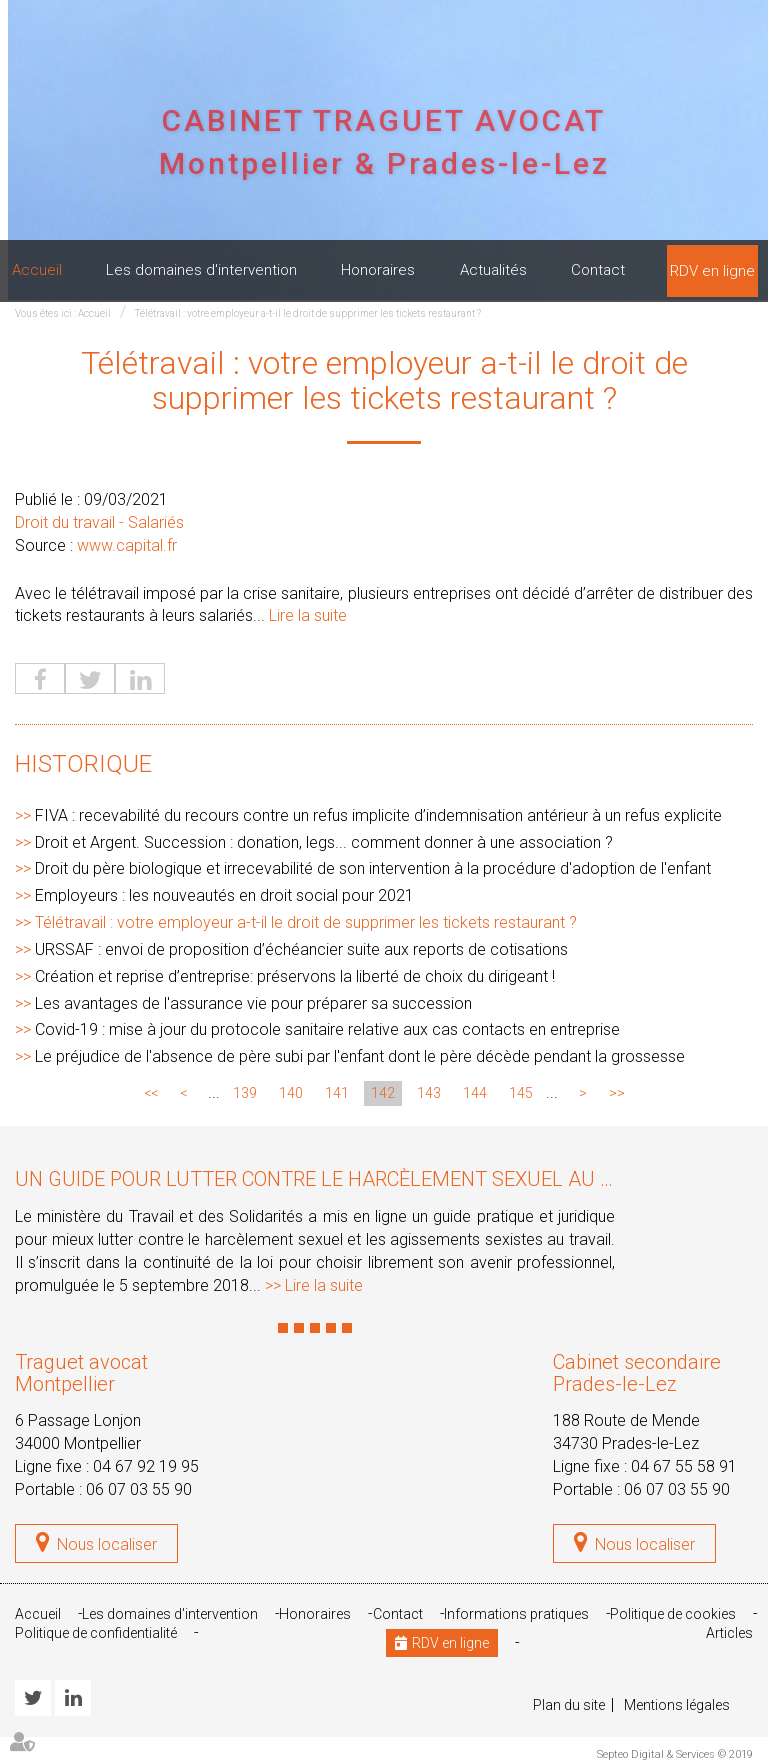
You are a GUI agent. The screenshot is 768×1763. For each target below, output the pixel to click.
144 (475, 1093)
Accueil (37, 270)
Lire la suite (308, 615)
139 (245, 1093)
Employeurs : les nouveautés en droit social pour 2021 (224, 895)
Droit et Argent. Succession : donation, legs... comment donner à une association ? (324, 842)
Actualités (493, 270)
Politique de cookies (673, 1614)
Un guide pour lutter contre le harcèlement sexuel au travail (345, 1179)
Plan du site (569, 1705)
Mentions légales (677, 1705)
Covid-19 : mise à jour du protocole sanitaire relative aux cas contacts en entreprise (327, 1029)
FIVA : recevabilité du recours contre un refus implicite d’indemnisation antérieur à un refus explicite (378, 815)
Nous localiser (107, 1544)
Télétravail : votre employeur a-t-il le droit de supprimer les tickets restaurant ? (308, 313)
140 (291, 1093)
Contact (598, 270)
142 (383, 1093)
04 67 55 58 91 (684, 1466)
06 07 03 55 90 (139, 1489)
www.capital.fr (127, 545)
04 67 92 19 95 (146, 1466)
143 (429, 1093)
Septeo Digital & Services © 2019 (675, 1754)
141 (337, 1093)
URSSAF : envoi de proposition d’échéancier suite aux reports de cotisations (301, 949)
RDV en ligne (712, 271)
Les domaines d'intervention (201, 270)
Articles (729, 1633)
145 (521, 1093)
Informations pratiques (516, 1614)
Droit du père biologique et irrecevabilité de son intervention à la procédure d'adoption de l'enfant (373, 868)
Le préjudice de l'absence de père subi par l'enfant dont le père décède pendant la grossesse (360, 1056)
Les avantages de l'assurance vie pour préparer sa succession (253, 1003)
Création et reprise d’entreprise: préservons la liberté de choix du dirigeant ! (295, 976)
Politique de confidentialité (96, 1633)
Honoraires (378, 270)
